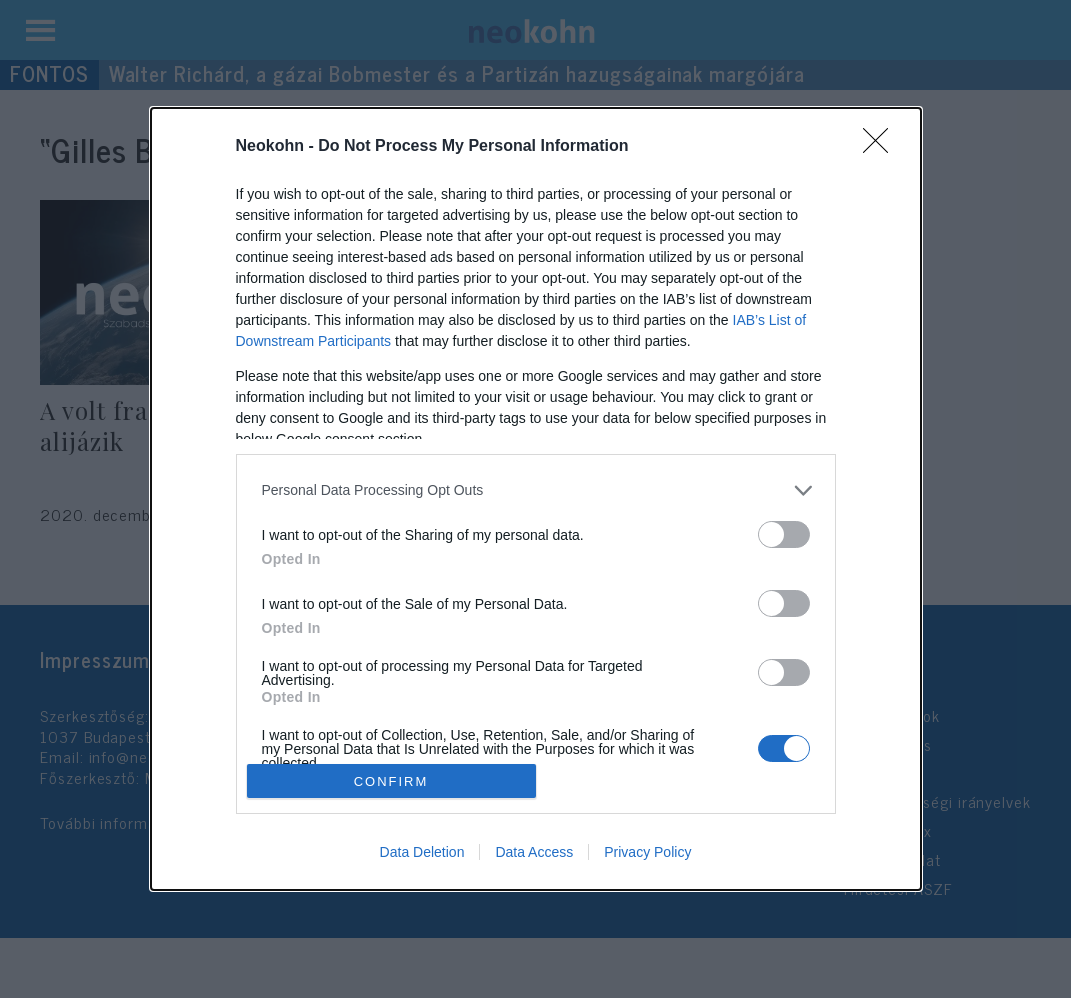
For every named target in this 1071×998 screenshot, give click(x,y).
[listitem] (536, 490)
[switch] (784, 534)
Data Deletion (422, 852)
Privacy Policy (647, 852)
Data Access (534, 852)
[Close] (882, 147)
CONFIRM (391, 781)
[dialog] (536, 499)
